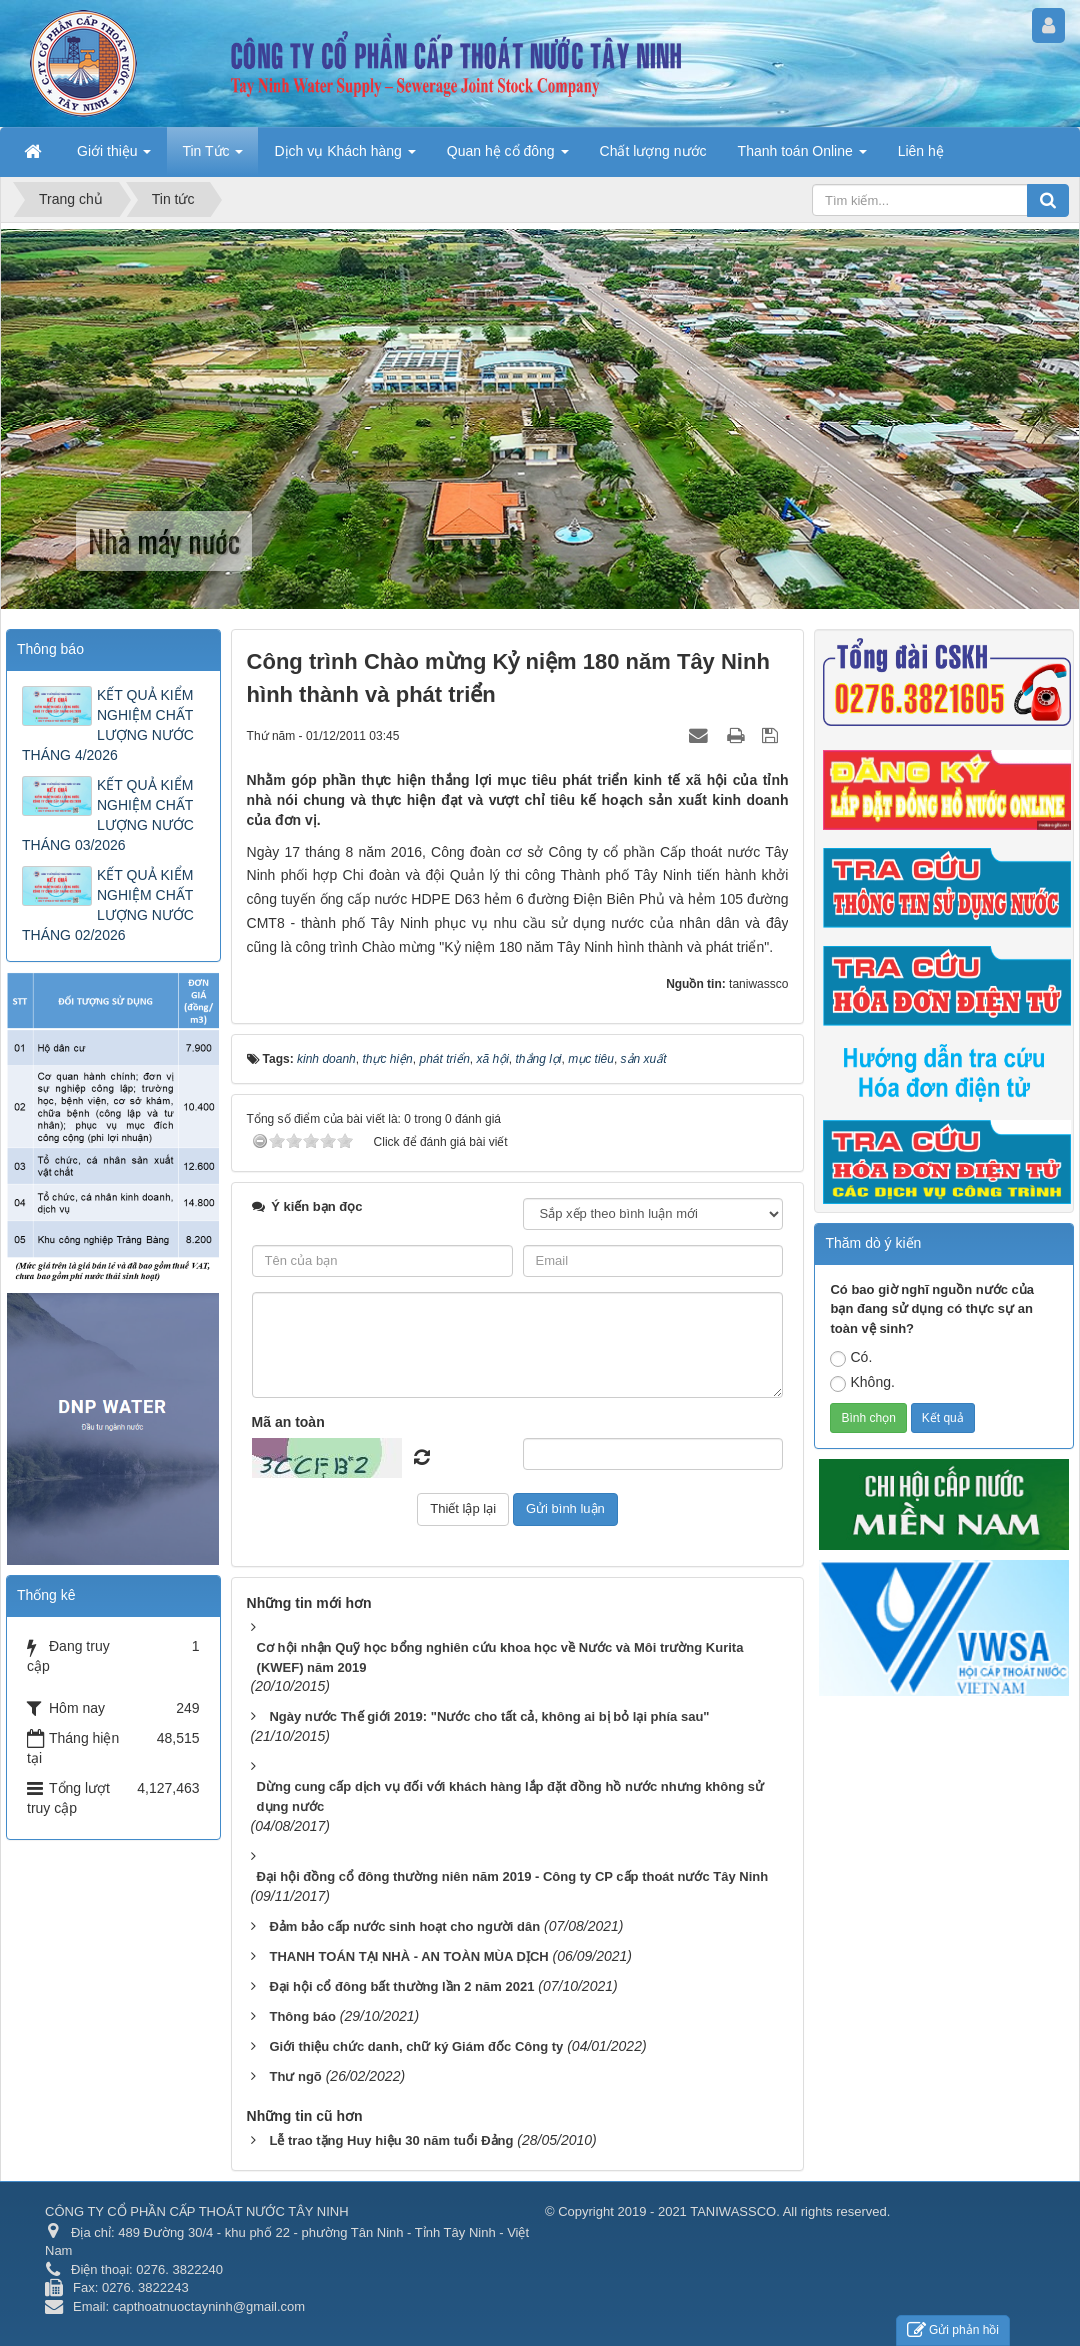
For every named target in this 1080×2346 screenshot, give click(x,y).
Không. (862, 1383)
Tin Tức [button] (212, 157)
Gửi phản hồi (953, 2330)
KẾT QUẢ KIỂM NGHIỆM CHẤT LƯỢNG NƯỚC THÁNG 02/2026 (108, 905)
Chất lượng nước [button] (653, 151)
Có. (851, 1358)
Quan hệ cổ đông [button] (508, 157)
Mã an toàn (288, 1422)
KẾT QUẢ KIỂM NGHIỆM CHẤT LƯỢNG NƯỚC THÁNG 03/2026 (108, 815)
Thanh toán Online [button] (802, 157)
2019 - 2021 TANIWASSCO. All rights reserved (751, 2211)
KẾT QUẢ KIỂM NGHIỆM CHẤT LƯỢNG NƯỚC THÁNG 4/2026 (108, 725)
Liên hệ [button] (921, 151)
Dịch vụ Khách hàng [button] (344, 157)
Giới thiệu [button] (114, 157)
